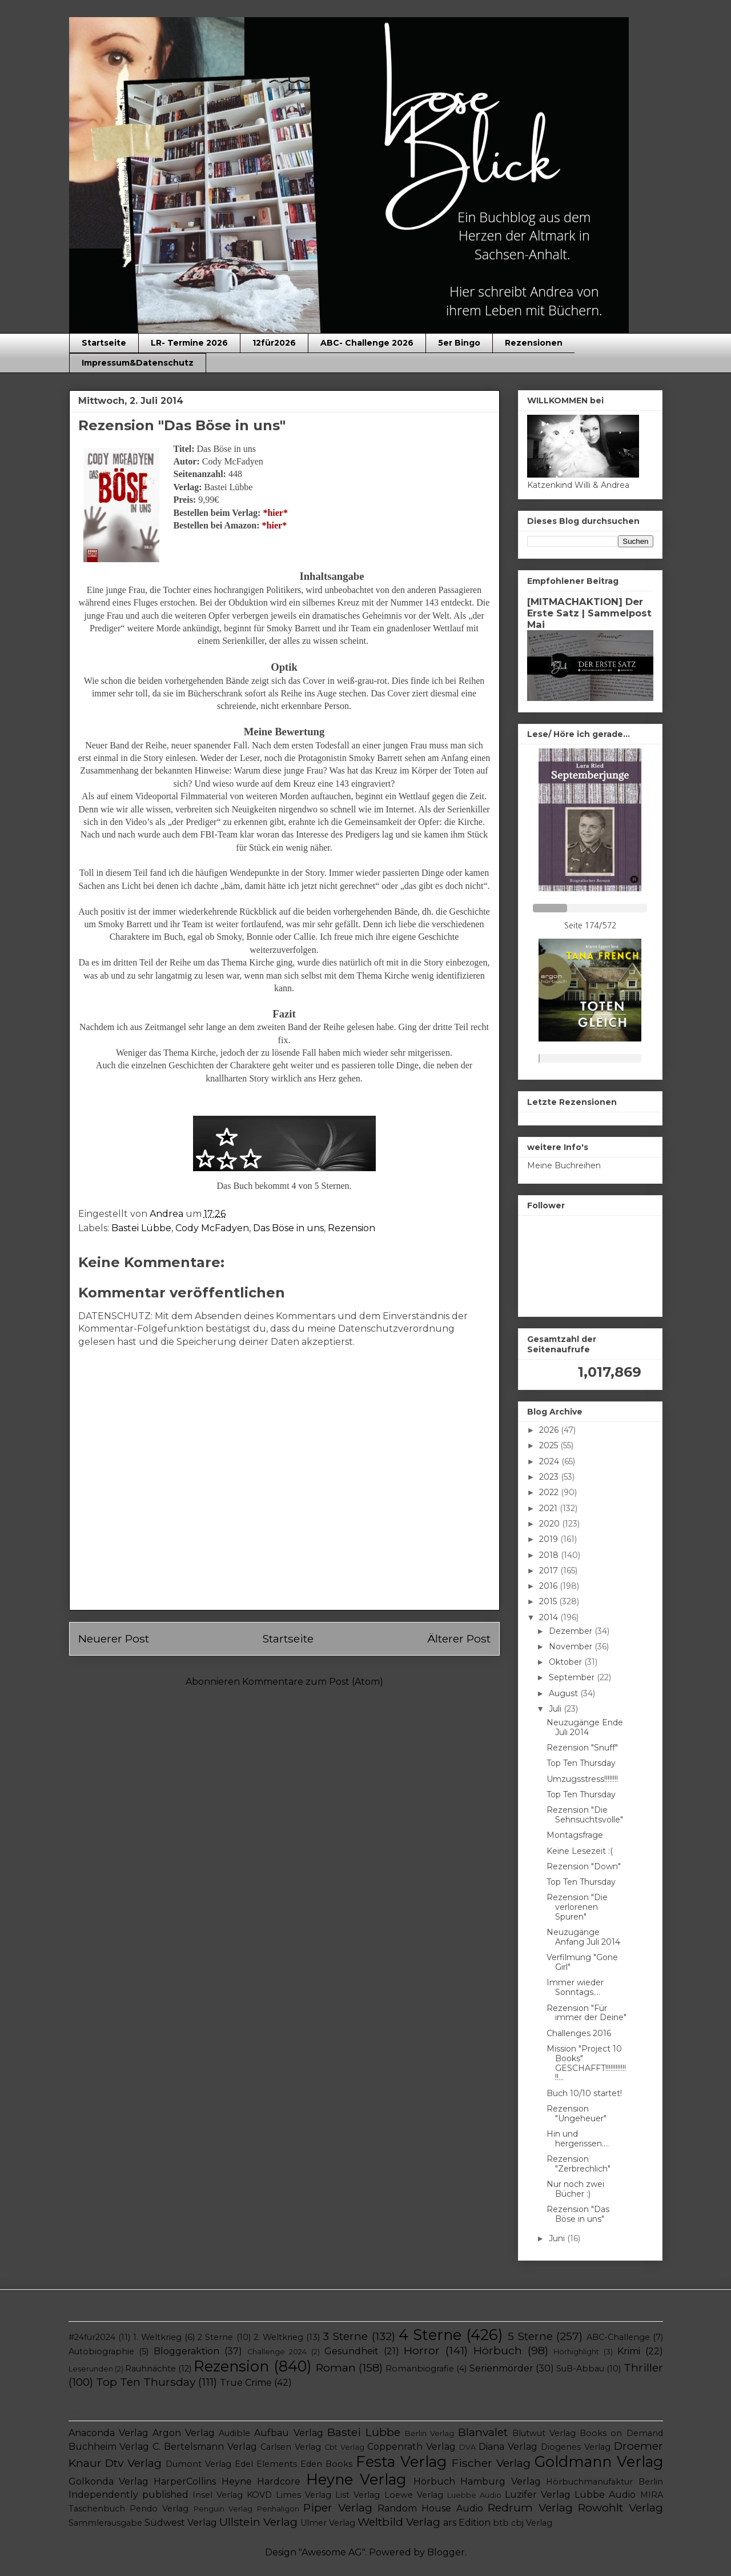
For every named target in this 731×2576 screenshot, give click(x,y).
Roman (336, 2367)
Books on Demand (621, 2433)
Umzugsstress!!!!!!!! (582, 1779)
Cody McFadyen (212, 1228)
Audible (234, 2433)
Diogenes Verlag (575, 2447)
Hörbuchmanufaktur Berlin (604, 2482)
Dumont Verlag (198, 2464)
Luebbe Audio (474, 2495)
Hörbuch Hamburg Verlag (477, 2481)
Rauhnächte (150, 2368)
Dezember (572, 1631)
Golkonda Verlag (108, 2481)
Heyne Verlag (356, 2479)
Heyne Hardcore (261, 2481)
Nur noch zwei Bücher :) (575, 2189)
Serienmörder (501, 2368)
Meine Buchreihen (564, 1165)
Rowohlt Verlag (620, 2507)
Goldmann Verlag (599, 2461)
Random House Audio (430, 2508)
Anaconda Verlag (108, 2432)
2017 (549, 1570)
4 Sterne (430, 2334)
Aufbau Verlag (288, 2432)
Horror (422, 2350)
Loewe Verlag (413, 2495)
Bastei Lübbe (141, 1228)
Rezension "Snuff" (582, 1747)
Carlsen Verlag (290, 2447)
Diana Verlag (508, 2446)
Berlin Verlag (429, 2433)
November (572, 1646)
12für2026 (274, 343)
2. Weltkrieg (278, 2337)
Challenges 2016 (579, 2033)
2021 (549, 1508)
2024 (550, 1461)
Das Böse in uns (288, 1228)
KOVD (259, 2495)
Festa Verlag (401, 2461)
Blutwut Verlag (544, 2433)
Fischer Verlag (491, 2463)
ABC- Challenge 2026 (366, 343)
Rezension (351, 1228)
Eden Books (326, 2464)
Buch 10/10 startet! (584, 2093)
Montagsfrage (575, 1835)
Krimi (628, 2351)
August (564, 1693)
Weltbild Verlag (399, 2522)
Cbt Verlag (344, 2447)
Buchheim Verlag (109, 2446)
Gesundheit (351, 2351)
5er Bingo (459, 343)
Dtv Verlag (133, 2463)
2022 (550, 1492)
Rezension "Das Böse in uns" (578, 2214)
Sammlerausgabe (105, 2523)
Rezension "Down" (584, 1866)
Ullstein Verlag (258, 2522)
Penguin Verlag (223, 2509)
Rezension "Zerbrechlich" (578, 2164)
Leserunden (91, 2369)
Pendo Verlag (159, 2508)
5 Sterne (530, 2336)
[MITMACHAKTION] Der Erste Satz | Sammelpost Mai (589, 613)
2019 (549, 1539)
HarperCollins (185, 2481)
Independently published (128, 2494)
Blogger (446, 2552)
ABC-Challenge (618, 2337)
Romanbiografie (419, 2368)
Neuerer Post (113, 1638)
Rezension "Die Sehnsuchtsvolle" (585, 1815)
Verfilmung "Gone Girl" (582, 1962)
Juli (556, 1709)
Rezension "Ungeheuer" (577, 2114)
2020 (550, 1524)
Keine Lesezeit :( (580, 1851)
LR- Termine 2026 (189, 343)
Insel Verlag (217, 2495)
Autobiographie (101, 2351)
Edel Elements (266, 2464)
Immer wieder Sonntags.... (575, 1987)
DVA (467, 2447)
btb (501, 2523)
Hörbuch (497, 2350)
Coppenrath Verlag (411, 2446)
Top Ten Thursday (581, 1763)
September (573, 1677)
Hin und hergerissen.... (578, 2139)
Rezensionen (534, 343)
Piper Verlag (337, 2507)
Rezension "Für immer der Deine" (586, 2013)
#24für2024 (92, 2337)
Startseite (104, 343)
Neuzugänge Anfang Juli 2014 (583, 1937)
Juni (558, 2238)
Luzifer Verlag (538, 2494)
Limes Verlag (303, 2495)
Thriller (643, 2367)
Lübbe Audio (605, 2494)
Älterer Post (459, 1638)
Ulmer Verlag (327, 2523)
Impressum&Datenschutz (138, 363)
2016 (549, 1586)
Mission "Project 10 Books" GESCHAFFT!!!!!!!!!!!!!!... (586, 2063)
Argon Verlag (183, 2432)
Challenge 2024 (277, 2351)
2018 (550, 1555)
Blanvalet (483, 2432)
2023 (550, 1477)
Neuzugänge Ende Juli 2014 (585, 1727)
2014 (549, 1617)
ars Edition (467, 2522)
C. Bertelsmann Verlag (204, 2446)
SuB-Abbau (580, 2368)
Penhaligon (278, 2509)
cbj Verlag (531, 2523)
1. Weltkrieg (157, 2337)
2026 (550, 1430)
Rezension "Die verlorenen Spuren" (577, 1907)
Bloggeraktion (186, 2351)
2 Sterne (215, 2337)
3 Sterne (345, 2336)
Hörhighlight (576, 2351)
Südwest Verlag (180, 2522)
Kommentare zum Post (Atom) (312, 1681)
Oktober (566, 1662)
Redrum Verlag (530, 2507)
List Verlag (357, 2495)
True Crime (246, 2382)
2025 (549, 1445)
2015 (549, 1601)
